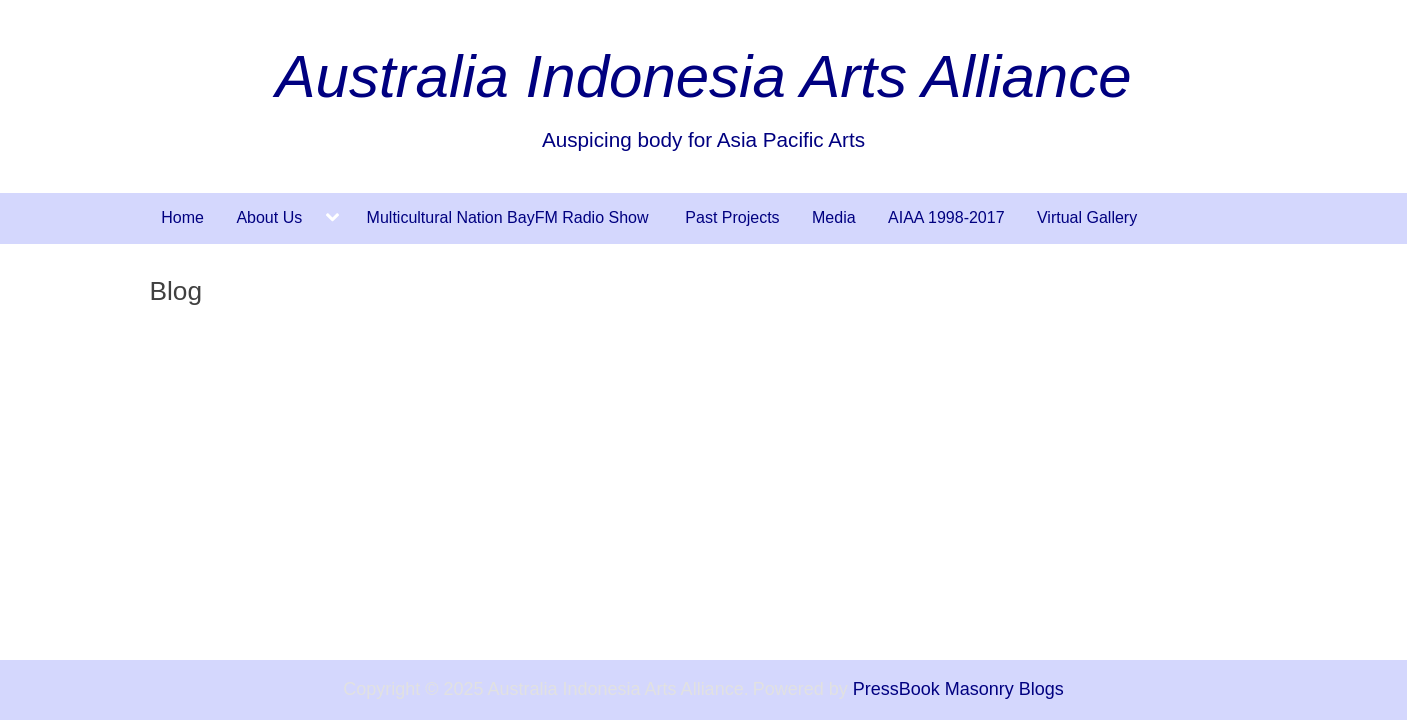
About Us (269, 217)
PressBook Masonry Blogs (958, 689)
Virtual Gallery (1087, 217)
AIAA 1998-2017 (946, 217)
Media (834, 217)
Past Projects (732, 217)
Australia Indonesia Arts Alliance (704, 76)
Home (182, 217)
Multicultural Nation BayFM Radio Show (510, 217)
